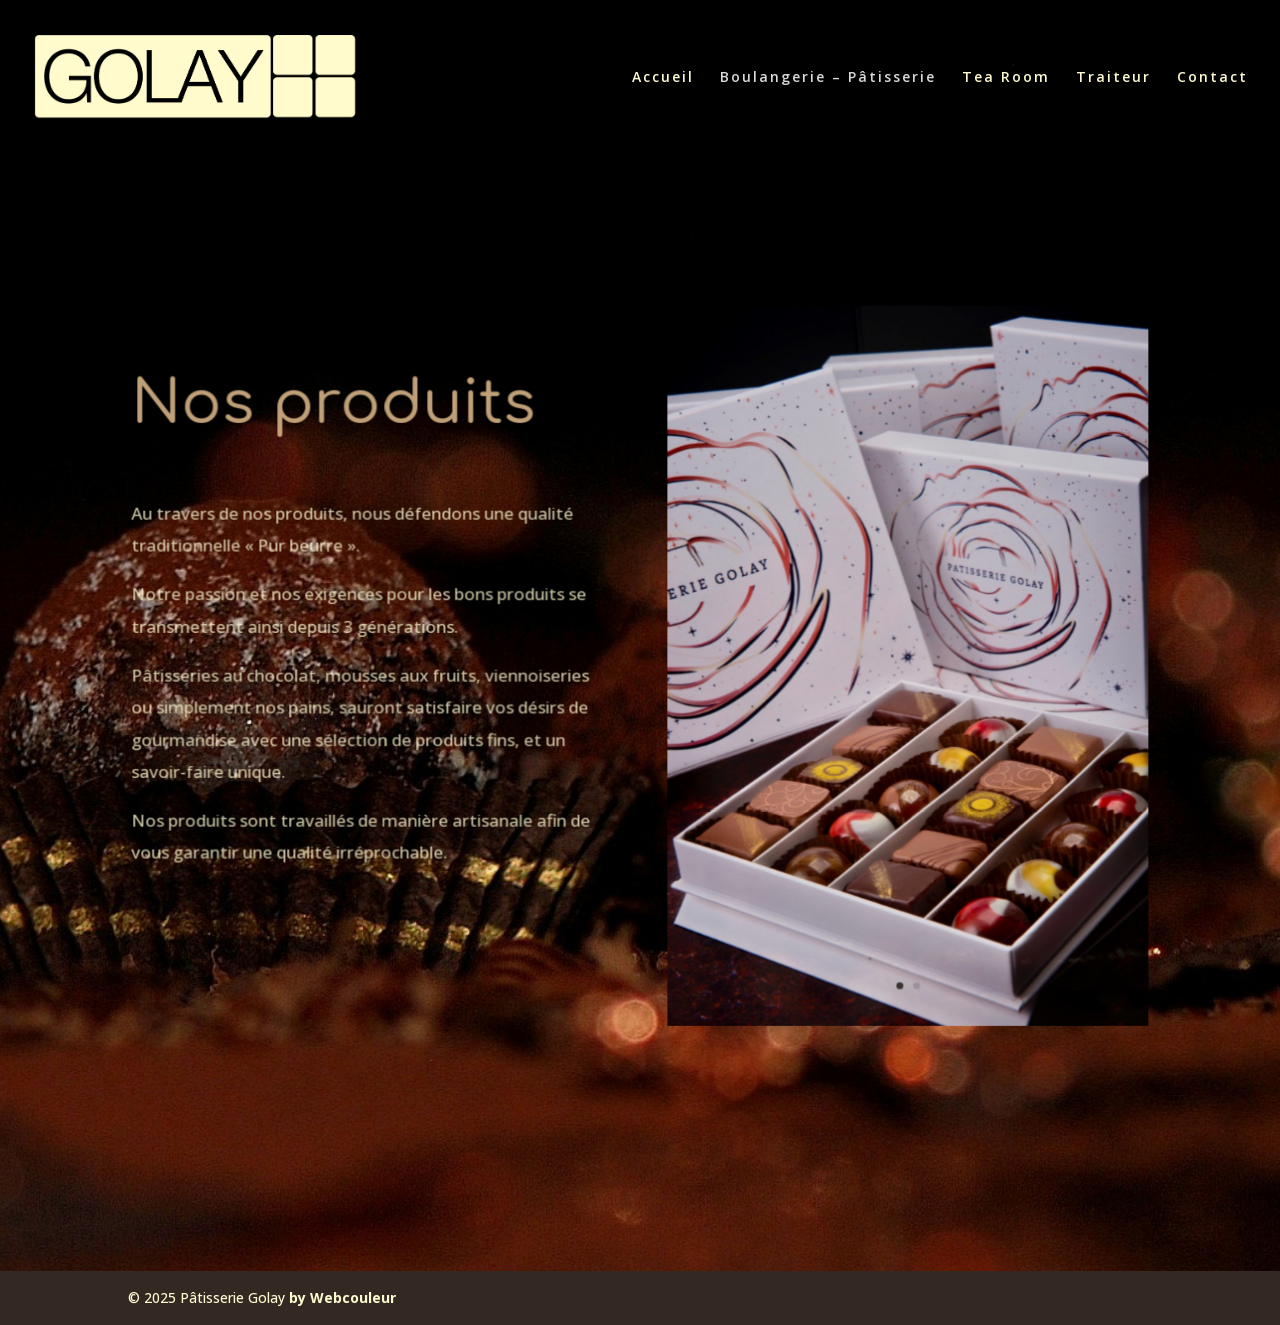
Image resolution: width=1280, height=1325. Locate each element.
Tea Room (1006, 78)
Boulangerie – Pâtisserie (828, 78)
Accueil (663, 78)
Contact (1212, 78)
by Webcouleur (342, 1297)
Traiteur (1113, 78)
